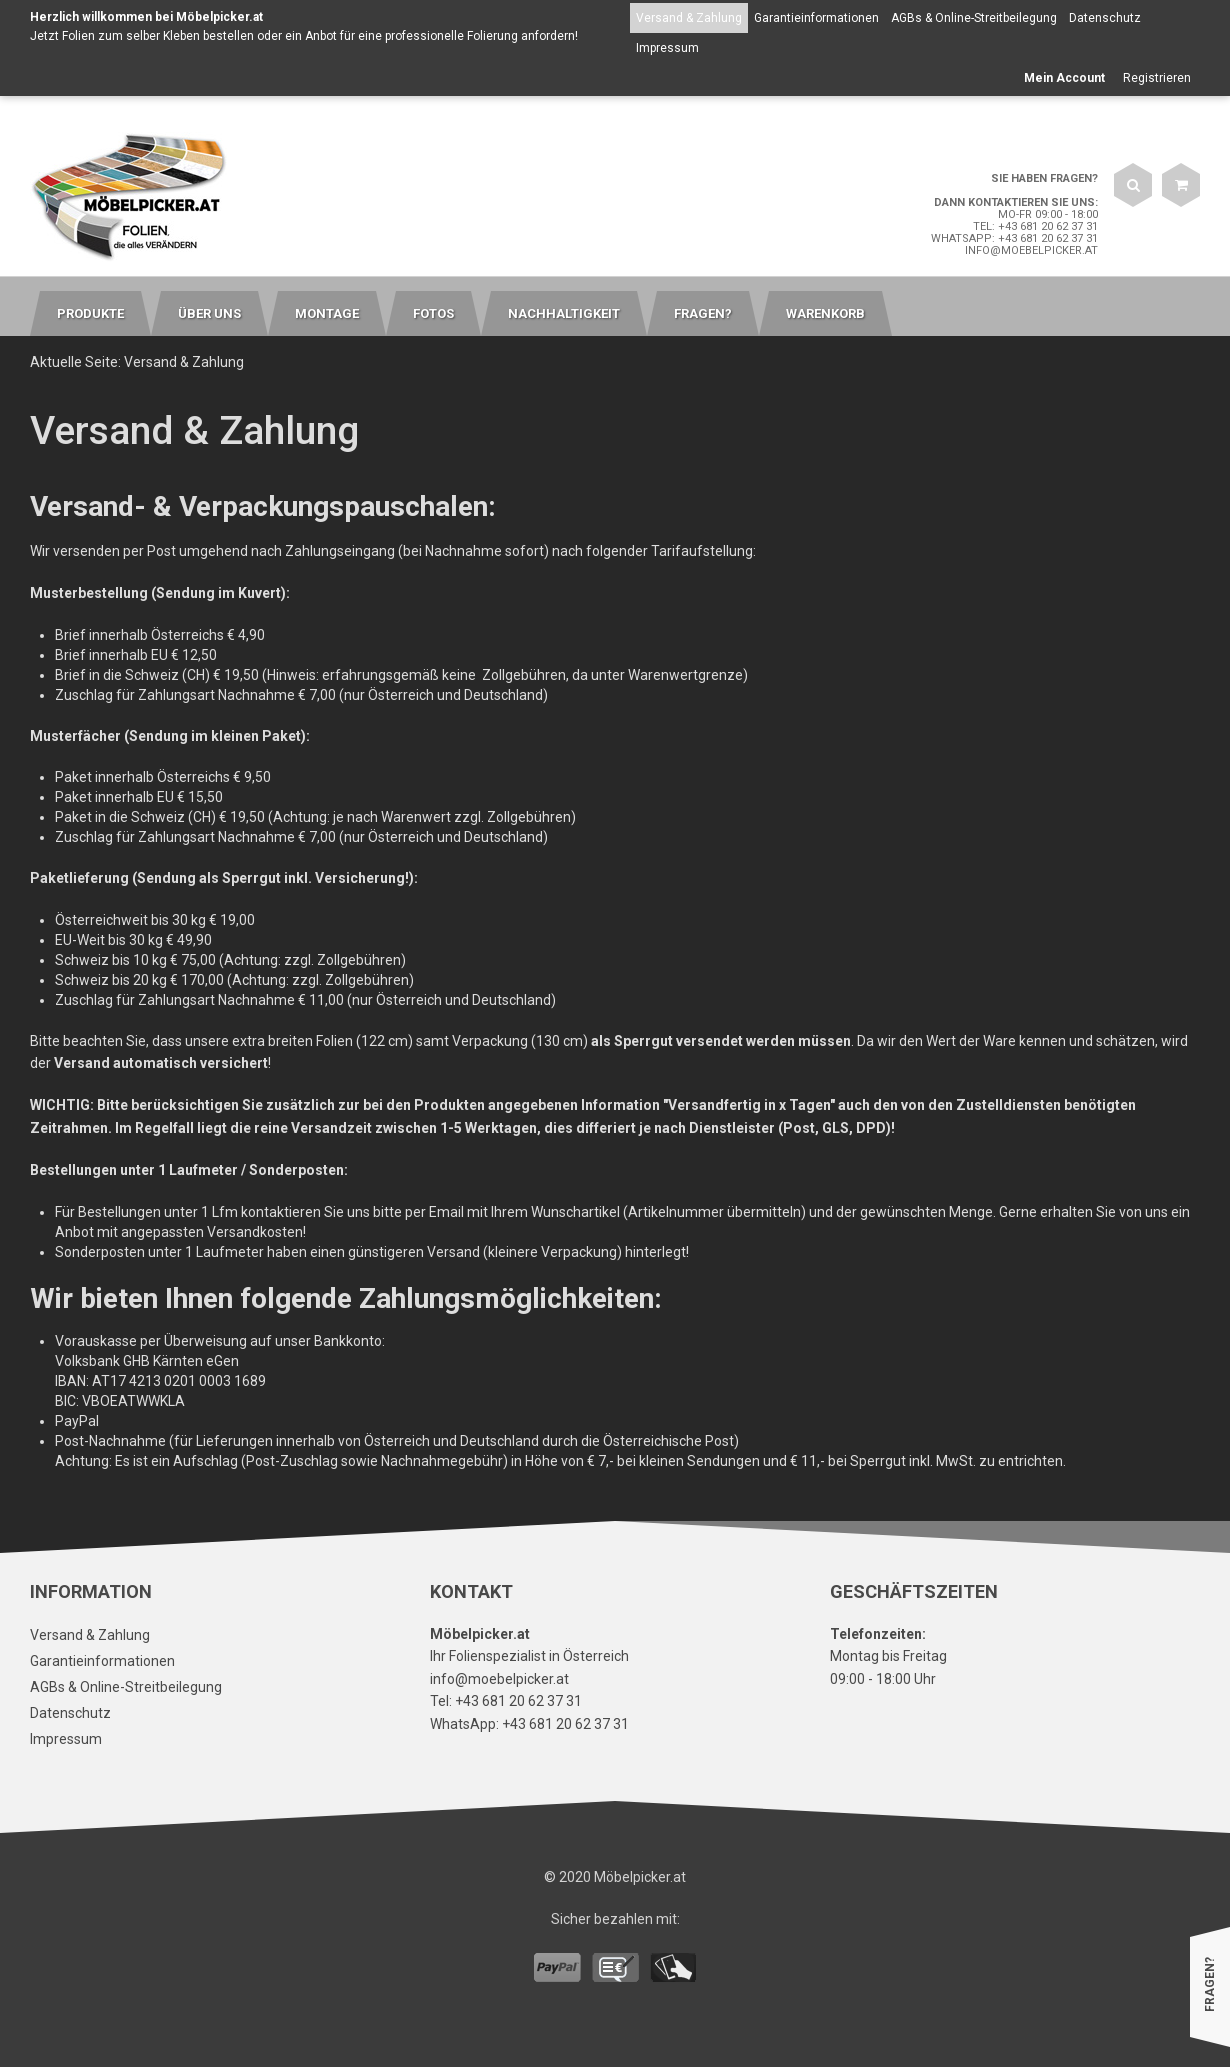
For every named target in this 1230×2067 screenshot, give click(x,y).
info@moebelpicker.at (1031, 250)
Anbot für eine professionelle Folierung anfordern (440, 36)
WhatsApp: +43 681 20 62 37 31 (1014, 238)
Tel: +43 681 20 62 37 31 (1035, 226)
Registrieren (1157, 78)
